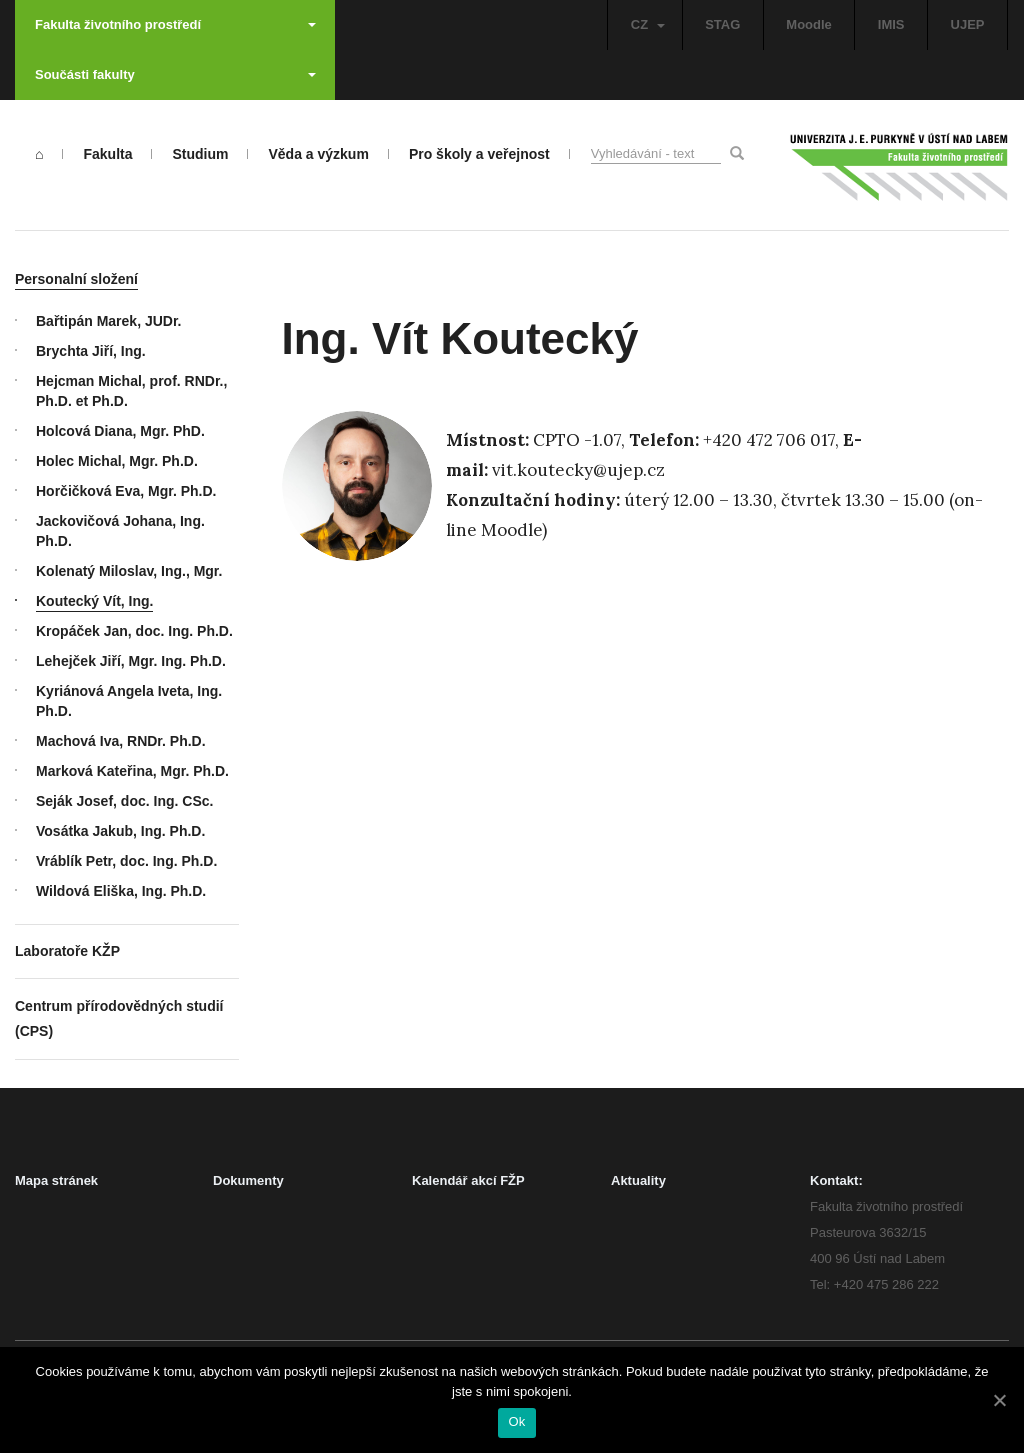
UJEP (968, 24)
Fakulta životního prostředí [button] (175, 24)
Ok (516, 1421)
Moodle (809, 24)
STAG (722, 24)
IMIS (891, 24)
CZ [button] (648, 24)
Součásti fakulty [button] (175, 74)
